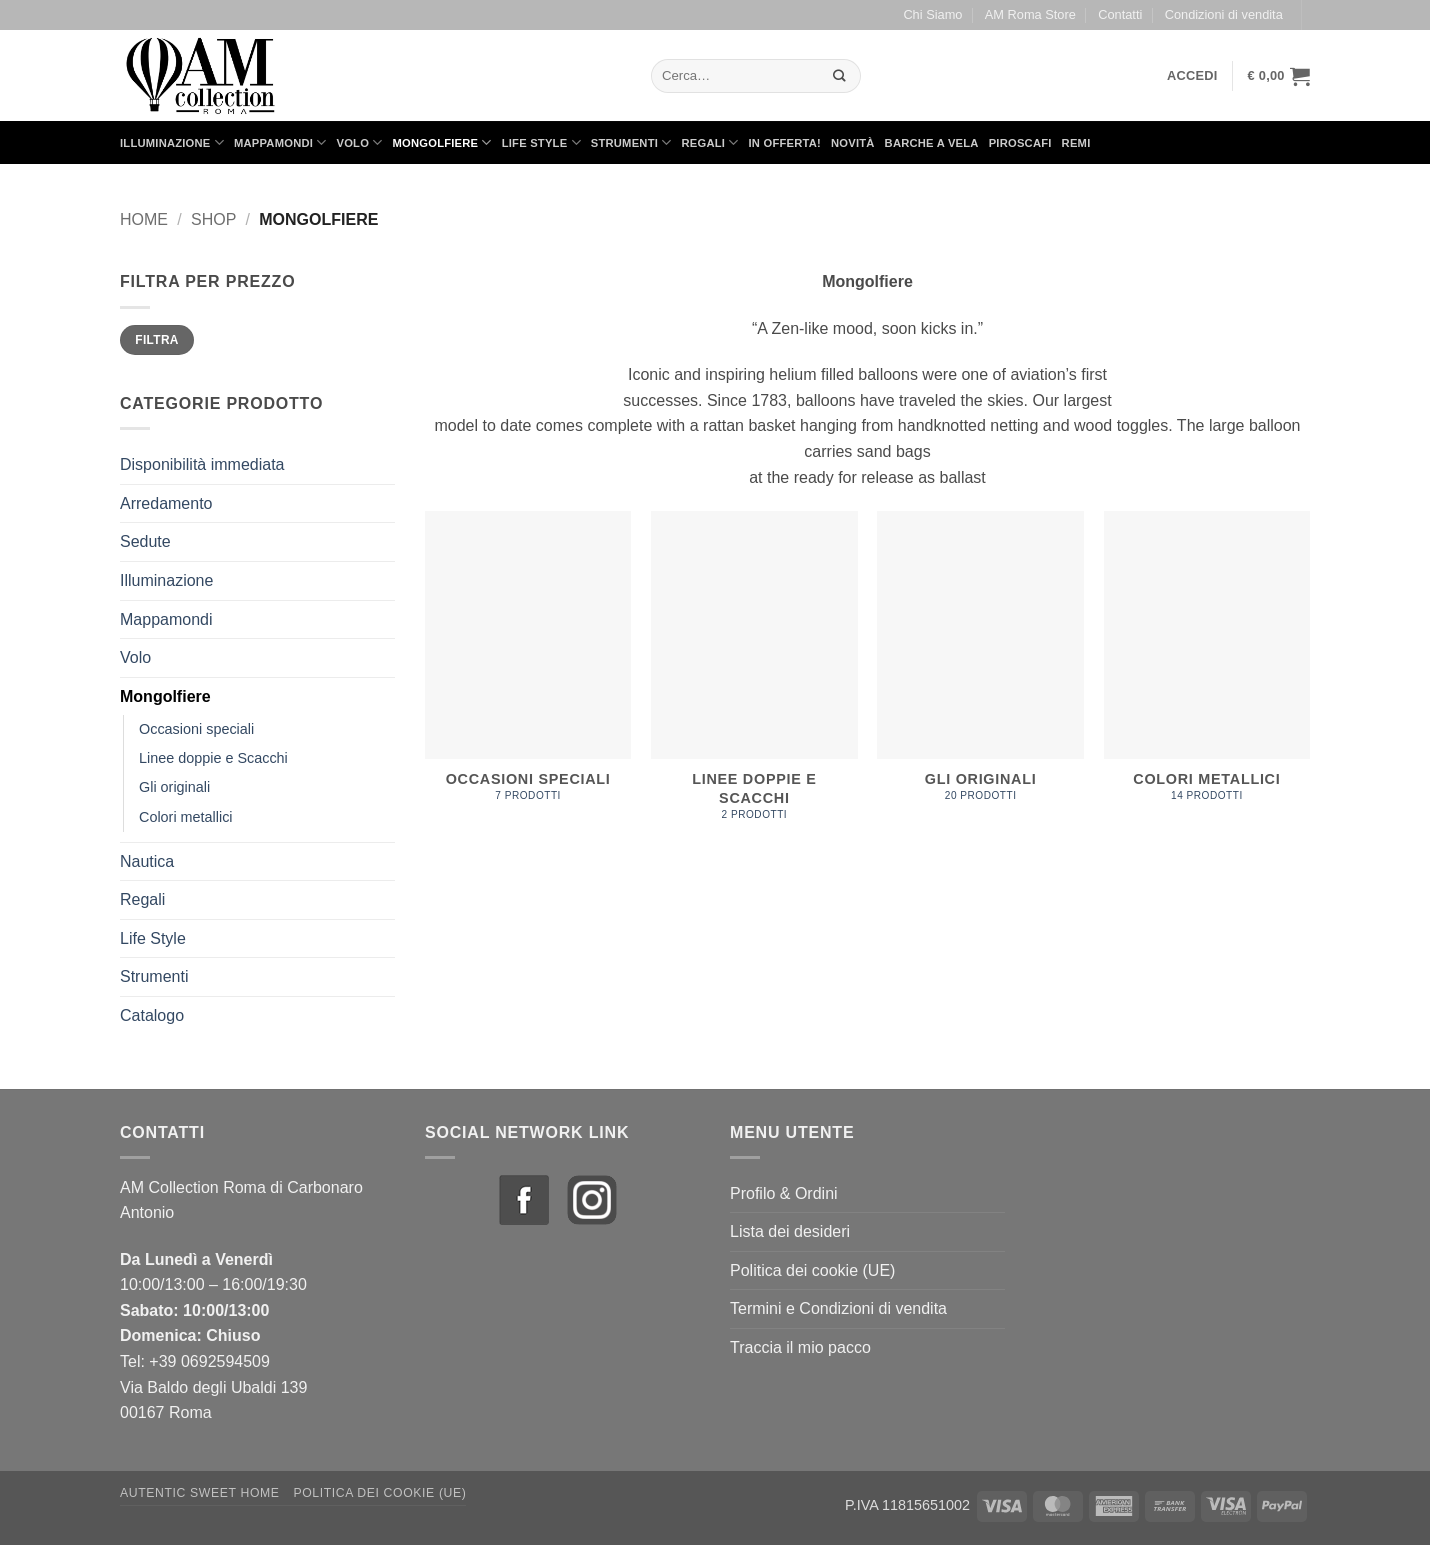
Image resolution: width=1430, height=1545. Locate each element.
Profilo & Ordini (784, 1193)
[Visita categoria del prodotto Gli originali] (980, 667)
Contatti (1120, 14)
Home (144, 219)
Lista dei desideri (790, 1231)
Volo (360, 142)
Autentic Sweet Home (200, 1493)
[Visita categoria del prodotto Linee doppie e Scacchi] (754, 676)
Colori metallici (186, 817)
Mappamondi (280, 142)
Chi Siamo (932, 14)
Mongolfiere (442, 142)
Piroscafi (1020, 143)
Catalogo (152, 1015)
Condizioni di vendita (1224, 14)
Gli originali (174, 787)
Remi (1076, 143)
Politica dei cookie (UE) (812, 1270)
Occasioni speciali (196, 729)
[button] (1192, 76)
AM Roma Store (1030, 14)
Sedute (145, 541)
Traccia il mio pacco (800, 1347)
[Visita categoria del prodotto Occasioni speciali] (528, 667)
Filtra (157, 340)
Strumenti (631, 142)
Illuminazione (172, 142)
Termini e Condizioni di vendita (838, 1308)
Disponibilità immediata (202, 464)
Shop (213, 219)
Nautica (147, 861)
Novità (853, 143)
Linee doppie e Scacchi (213, 758)
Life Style (541, 142)
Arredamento (166, 503)
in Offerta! (785, 143)
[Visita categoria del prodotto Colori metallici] (1207, 667)
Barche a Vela (932, 143)
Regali (709, 142)
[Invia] (840, 75)
